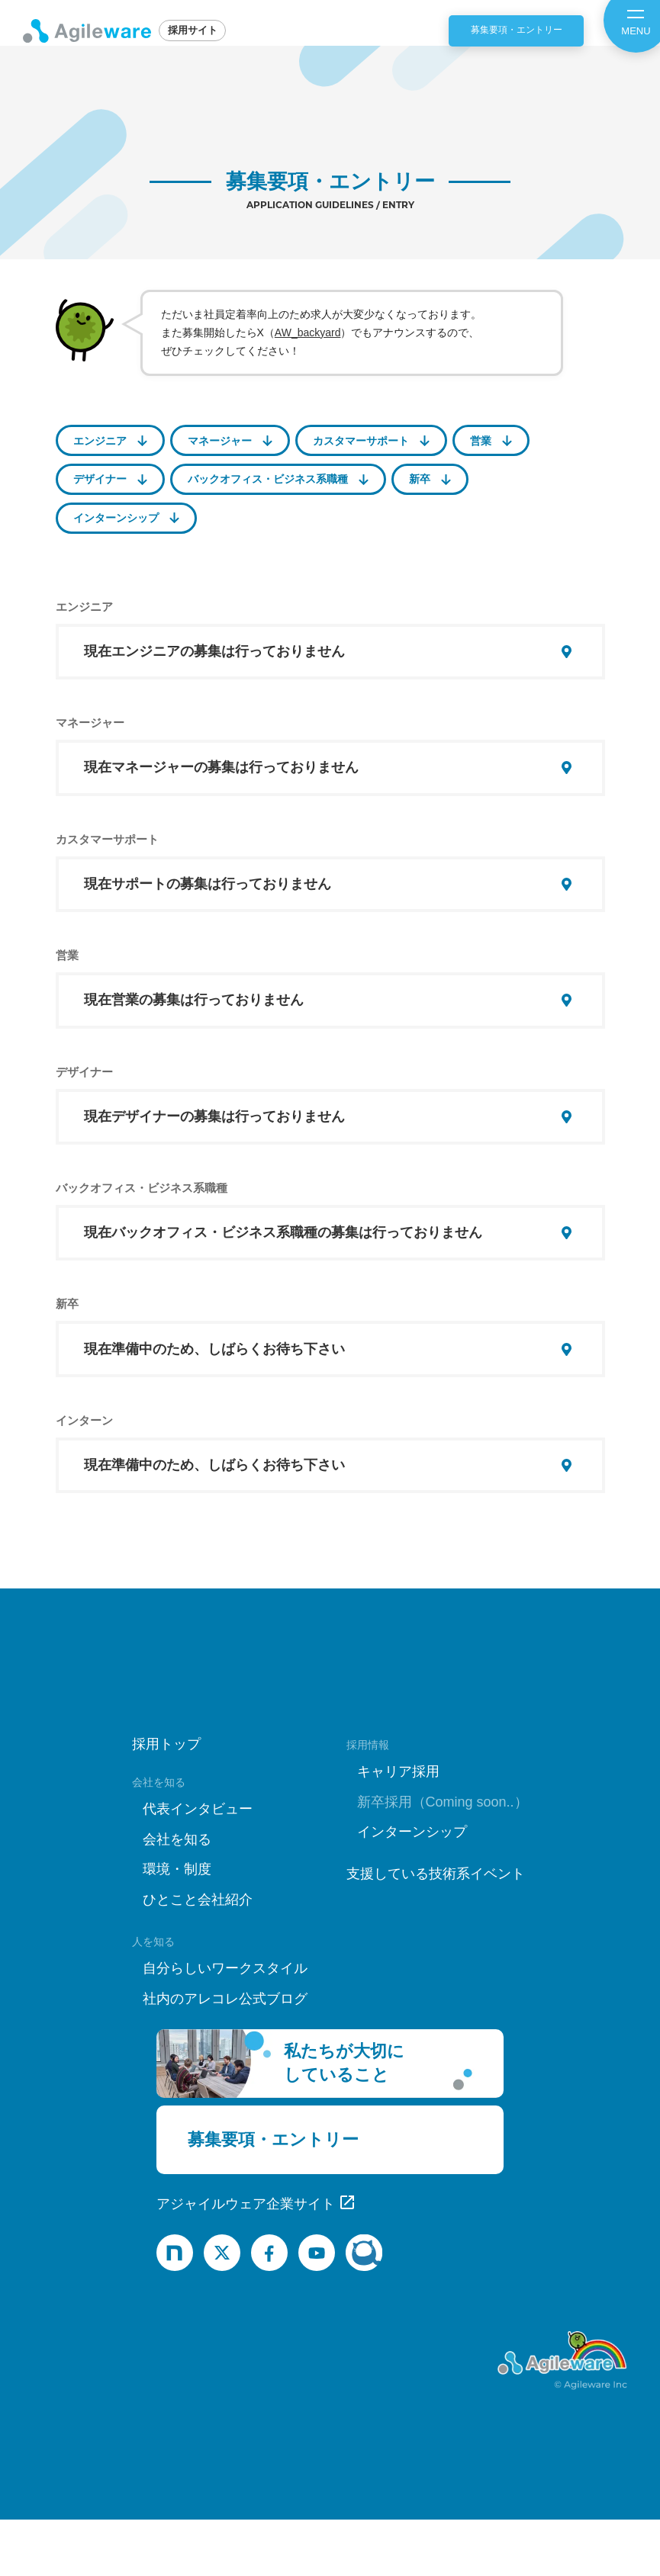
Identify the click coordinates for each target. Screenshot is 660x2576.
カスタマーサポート (361, 441)
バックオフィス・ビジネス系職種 (268, 479)
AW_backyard (308, 332)
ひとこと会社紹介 (198, 1956)
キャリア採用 (398, 1828)
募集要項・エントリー (516, 29)
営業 (480, 441)
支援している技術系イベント (435, 1930)
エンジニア (100, 441)
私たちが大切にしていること (344, 2120)
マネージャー (220, 441)
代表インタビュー (198, 1866)
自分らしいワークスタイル (225, 2025)
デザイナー (100, 479)
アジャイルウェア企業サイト (245, 2261)
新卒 (419, 479)
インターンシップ (116, 518)
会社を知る (177, 1895)
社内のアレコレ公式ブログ (225, 2055)
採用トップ (166, 1801)
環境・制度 (177, 1926)
